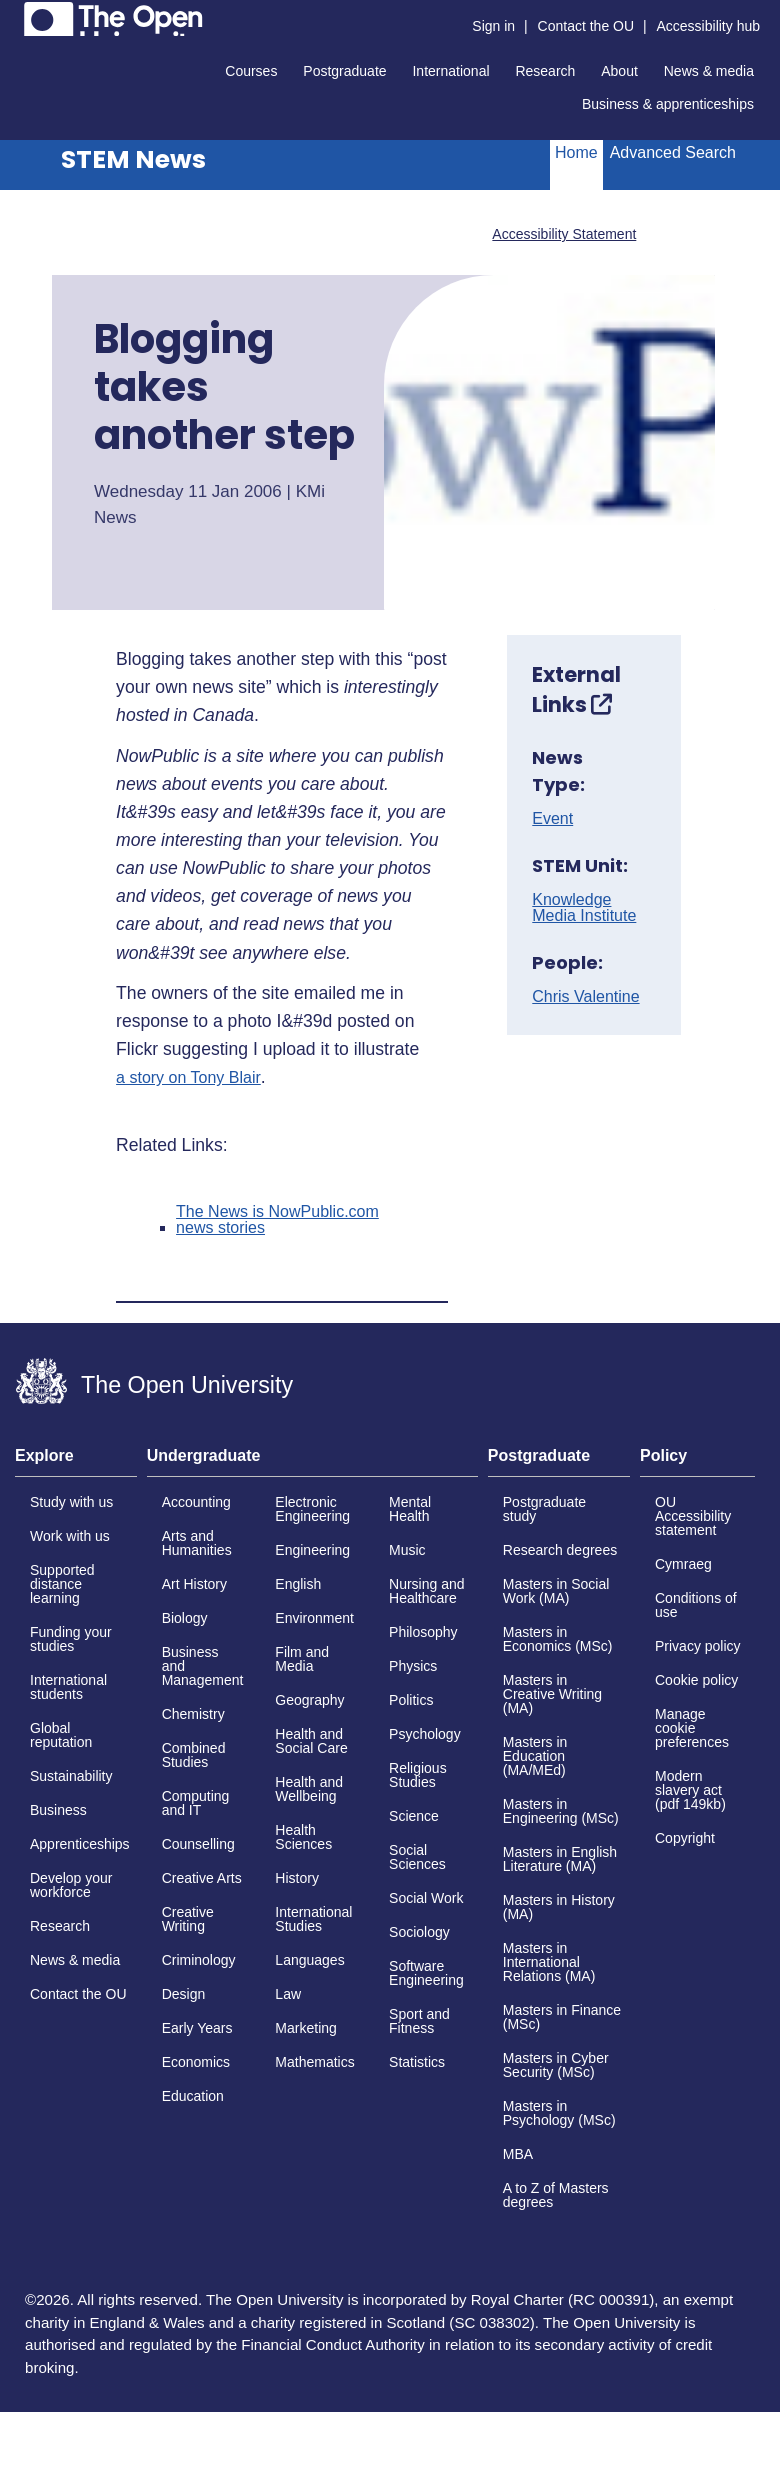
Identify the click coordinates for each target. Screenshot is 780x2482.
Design (184, 1994)
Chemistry (193, 1714)
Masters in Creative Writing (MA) (552, 1694)
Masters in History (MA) (559, 1907)
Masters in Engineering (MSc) (561, 1811)
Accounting (196, 1502)
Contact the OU (586, 26)
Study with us (71, 1502)
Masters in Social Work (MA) (556, 1591)
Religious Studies (418, 1775)
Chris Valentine (585, 997)
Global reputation (61, 1735)
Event (552, 819)
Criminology (199, 1960)
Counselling (198, 1844)
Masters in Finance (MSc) (562, 2017)
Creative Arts (202, 1878)
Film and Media (302, 1659)
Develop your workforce (71, 1885)
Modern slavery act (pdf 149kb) (690, 1790)
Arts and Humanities (197, 1543)
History (297, 1878)
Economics (196, 2062)
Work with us (70, 1536)
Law (288, 1994)
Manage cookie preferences (692, 1728)
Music (407, 1550)
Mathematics (314, 2062)
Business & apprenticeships (668, 104)
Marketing (305, 2028)
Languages (309, 1960)
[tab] (76, 1462)
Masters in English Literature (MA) (560, 1859)
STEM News (133, 159)
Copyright (685, 1838)
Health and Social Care (311, 1741)
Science (414, 1816)
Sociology (419, 1932)
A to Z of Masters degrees (556, 2195)
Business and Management (203, 1666)
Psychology (425, 1734)
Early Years (197, 2028)
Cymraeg (683, 1564)
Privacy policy (698, 1646)
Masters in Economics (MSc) (558, 1639)
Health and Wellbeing (309, 1789)
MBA (518, 2154)
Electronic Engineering (312, 1509)
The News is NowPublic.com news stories (277, 1220)
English (298, 1584)
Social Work (426, 1898)
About (619, 71)
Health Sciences (303, 1837)
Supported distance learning (62, 1584)
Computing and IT (196, 1803)
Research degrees (560, 1550)
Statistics (417, 2062)
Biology (185, 1618)
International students (68, 1687)
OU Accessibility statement (693, 1516)
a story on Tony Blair (188, 1078)
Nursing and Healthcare (427, 1591)
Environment (314, 1618)
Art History (194, 1584)
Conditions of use (696, 1605)
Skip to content (15, 15)
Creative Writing (188, 1919)
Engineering (312, 1550)
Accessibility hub (709, 26)
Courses (251, 71)
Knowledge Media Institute (584, 908)
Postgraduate (344, 71)
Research (545, 71)
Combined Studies (194, 1755)
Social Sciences (417, 1857)
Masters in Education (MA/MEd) (535, 1756)
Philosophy (423, 1632)
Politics (411, 1700)
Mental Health (410, 1509)
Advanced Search (673, 152)
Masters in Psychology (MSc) (559, 2113)
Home (576, 152)
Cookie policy (696, 1680)
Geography (309, 1700)
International (450, 71)
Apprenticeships (80, 1844)
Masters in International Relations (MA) (549, 1962)
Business (58, 1810)
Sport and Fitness (419, 2021)
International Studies (313, 1919)
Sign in (493, 26)
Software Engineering (426, 1973)
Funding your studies (71, 1639)
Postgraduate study (544, 1509)
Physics (413, 1666)
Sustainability (71, 1776)
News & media (709, 71)
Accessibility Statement (564, 234)
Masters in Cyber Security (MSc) (556, 2065)
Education (193, 2096)
